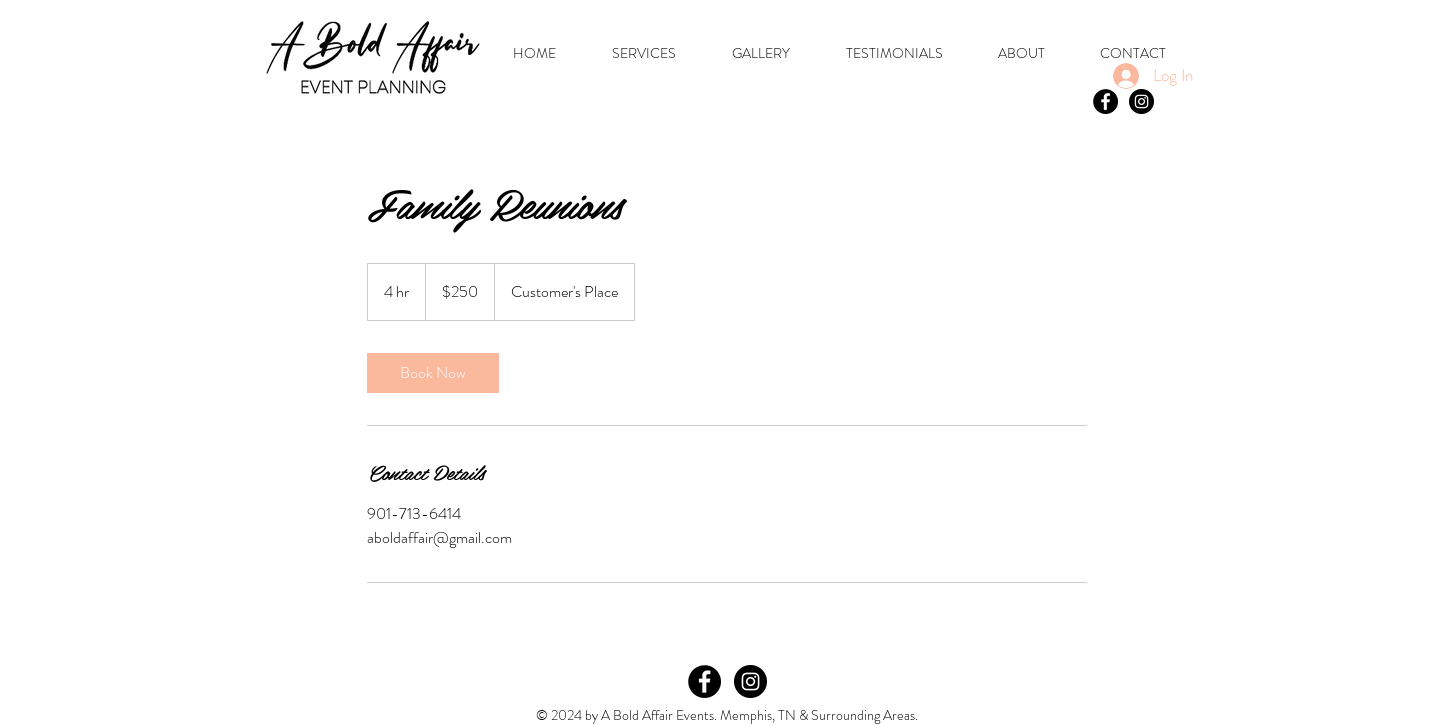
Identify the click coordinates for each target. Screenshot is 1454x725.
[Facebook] (704, 681)
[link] (433, 373)
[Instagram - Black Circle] (1141, 101)
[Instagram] (750, 681)
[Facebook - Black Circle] (1105, 101)
